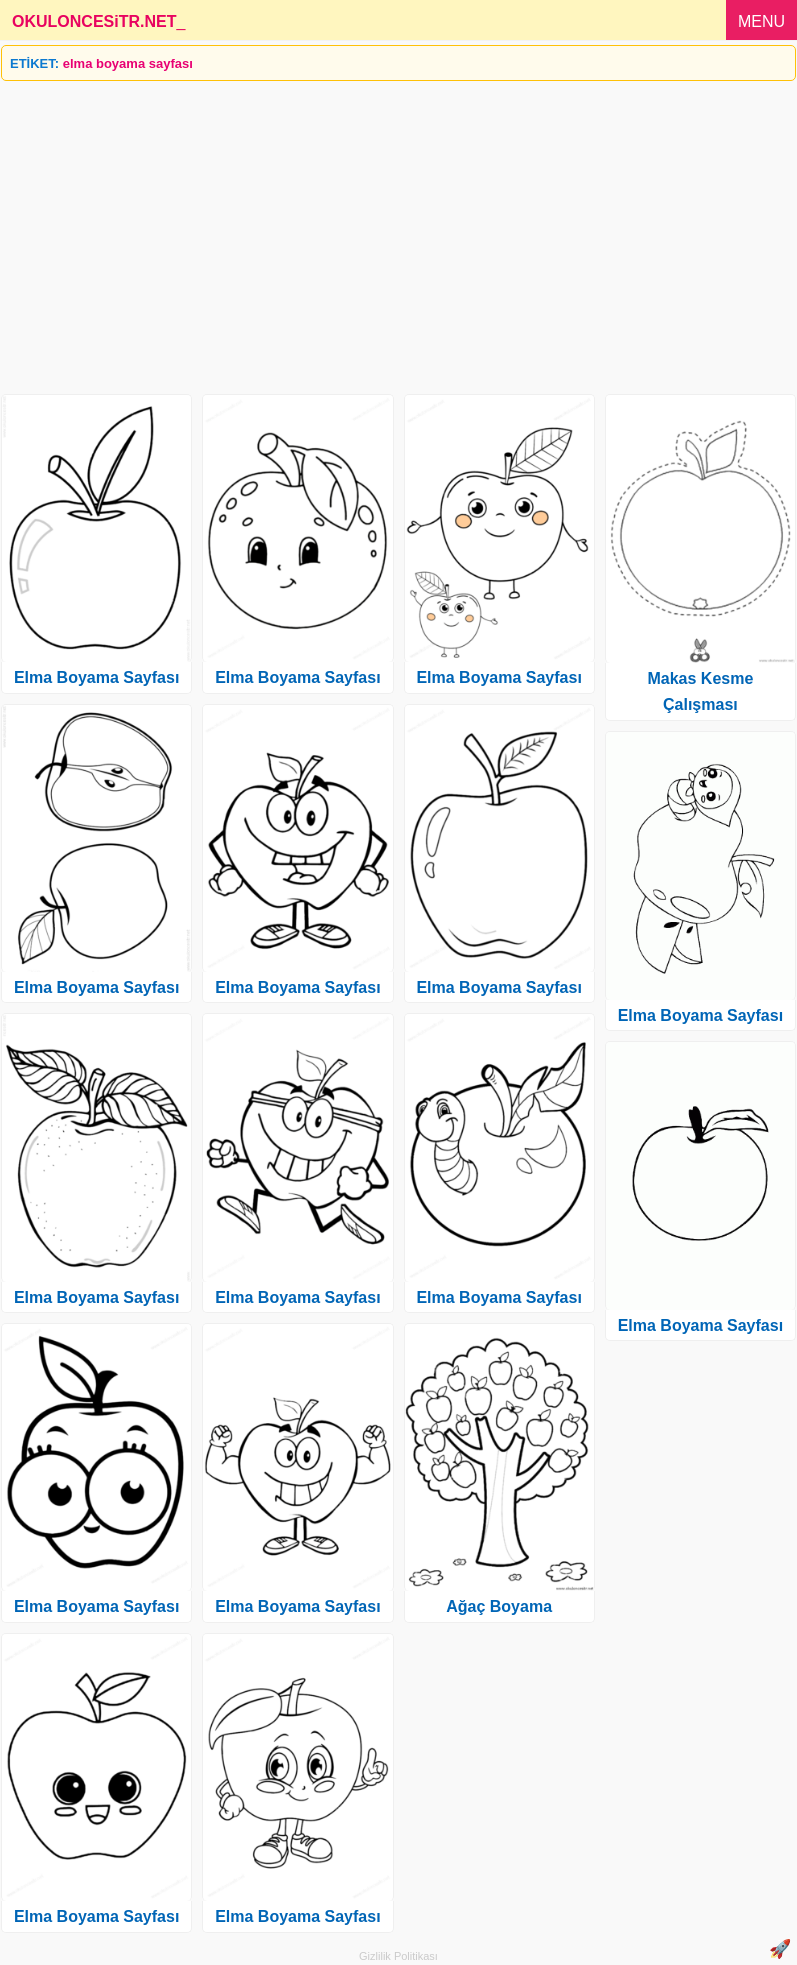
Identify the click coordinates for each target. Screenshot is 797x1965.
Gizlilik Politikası (398, 1956)
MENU (761, 21)
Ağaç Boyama (499, 1606)
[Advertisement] (398, 230)
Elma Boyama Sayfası (96, 677)
